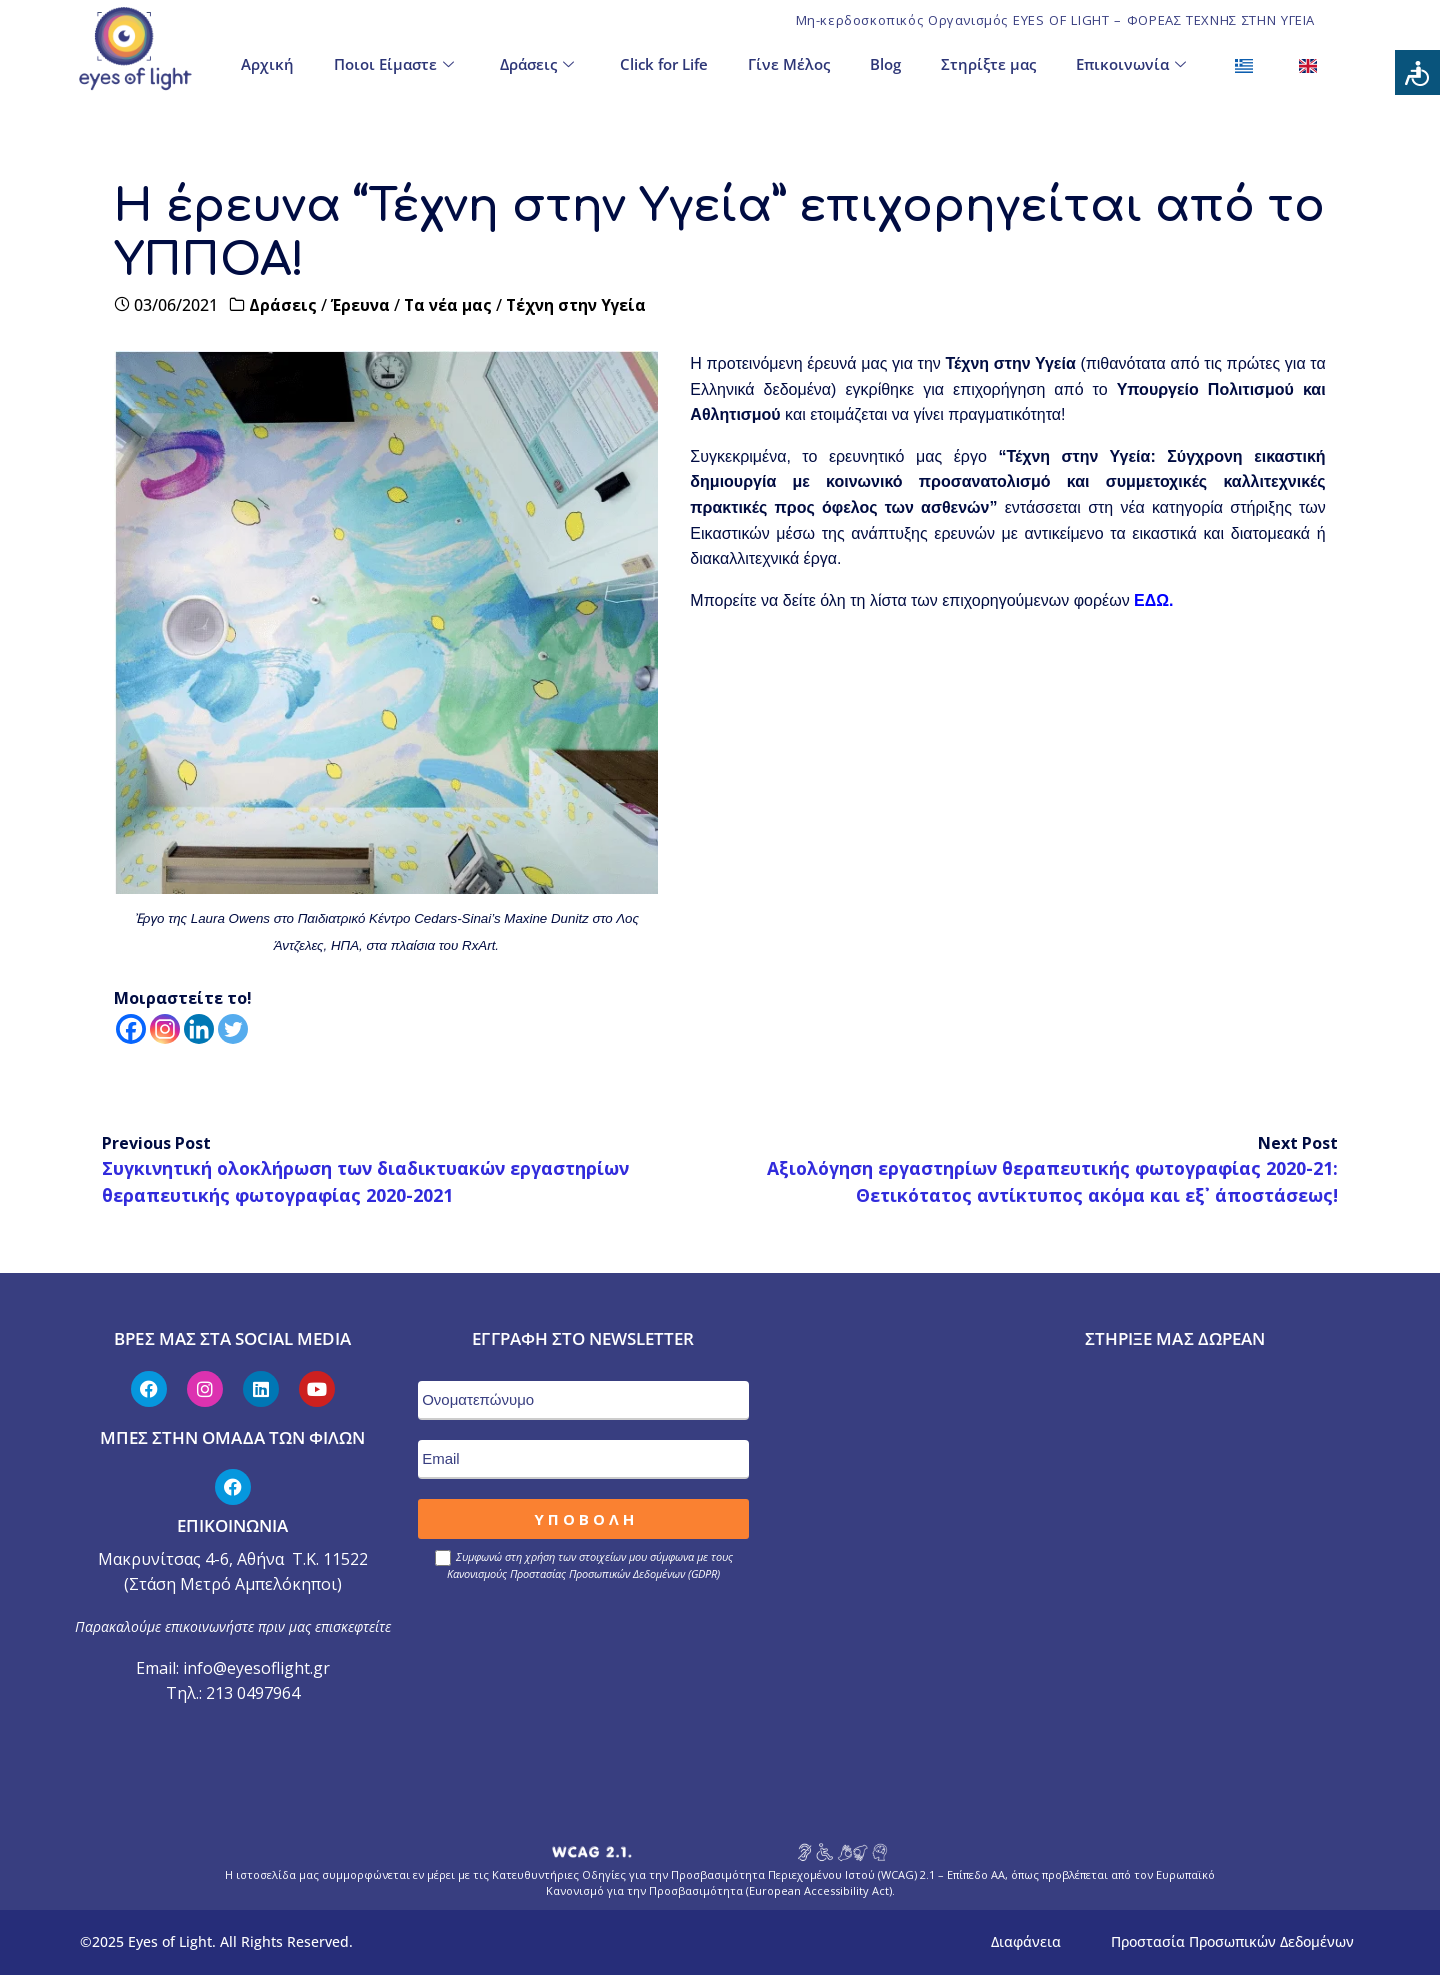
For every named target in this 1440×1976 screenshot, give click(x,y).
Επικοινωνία (1131, 63)
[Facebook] (131, 1029)
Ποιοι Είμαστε (394, 63)
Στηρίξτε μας (988, 62)
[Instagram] (165, 1029)
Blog (885, 62)
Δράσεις (537, 63)
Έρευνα (361, 305)
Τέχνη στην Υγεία (579, 305)
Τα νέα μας (449, 305)
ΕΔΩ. (1153, 600)
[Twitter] (233, 1029)
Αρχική (267, 62)
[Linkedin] (199, 1029)
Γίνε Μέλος (789, 62)
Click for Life (664, 62)
